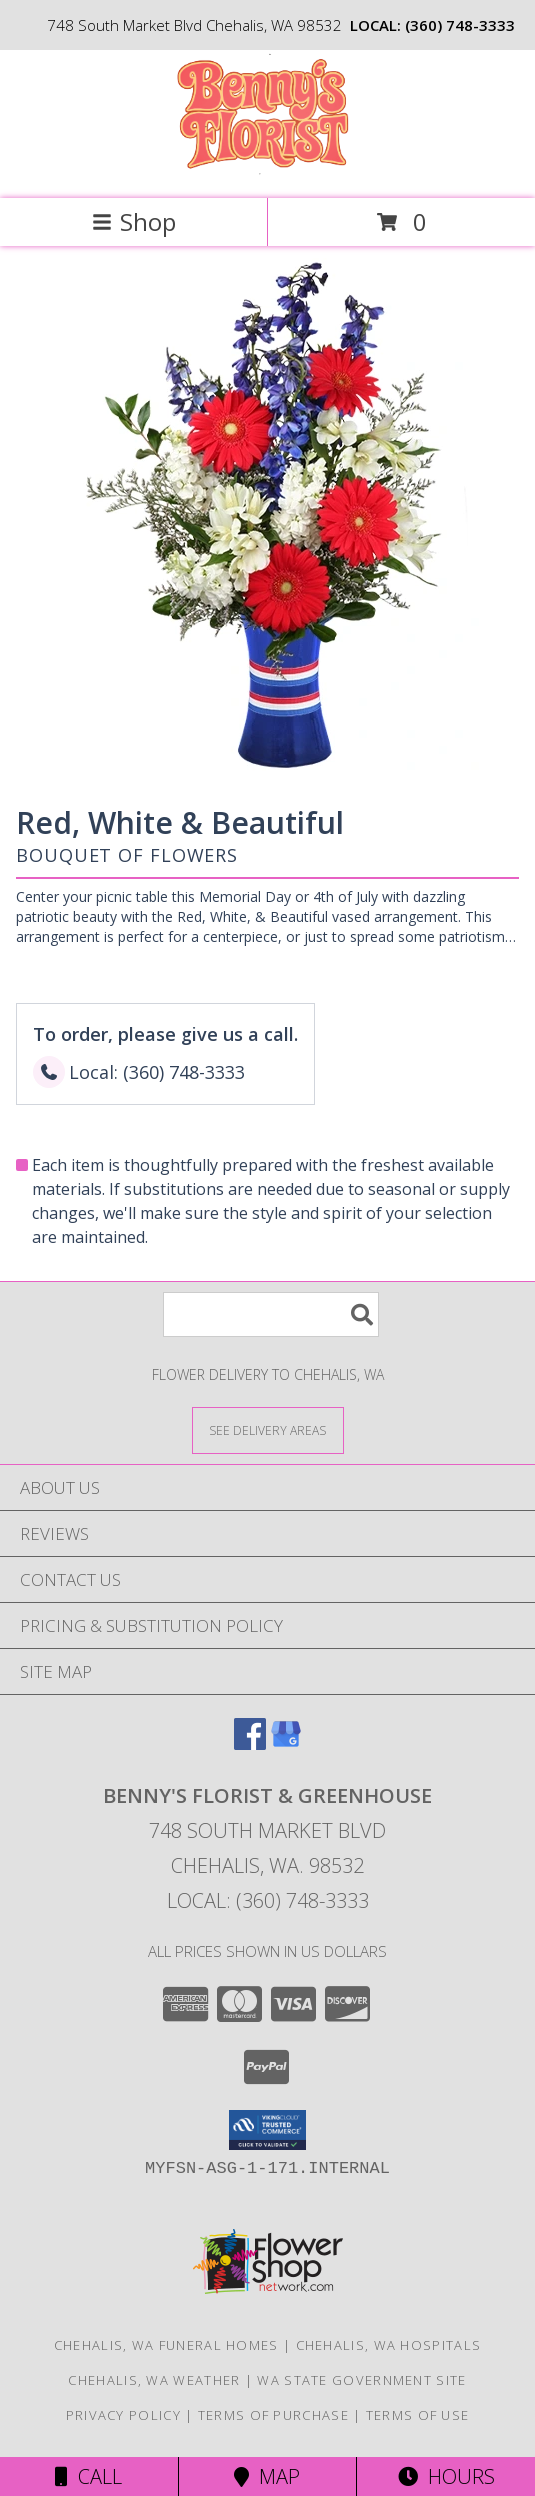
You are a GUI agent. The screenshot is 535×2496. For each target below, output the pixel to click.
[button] (267, 2130)
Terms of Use (418, 2415)
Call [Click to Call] (88, 2476)
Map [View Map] (267, 2476)
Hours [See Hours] (446, 2476)
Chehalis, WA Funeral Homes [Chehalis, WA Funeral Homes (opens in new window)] (166, 2345)
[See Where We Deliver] (268, 1429)
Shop (134, 221)
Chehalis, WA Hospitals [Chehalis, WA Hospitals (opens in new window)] (389, 2345)
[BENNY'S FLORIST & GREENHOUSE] (267, 169)
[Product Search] (271, 1314)
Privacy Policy (123, 2415)
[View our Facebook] (250, 1743)
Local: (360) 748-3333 (268, 1900)
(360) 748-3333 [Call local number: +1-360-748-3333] (460, 25)
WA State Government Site (361, 2380)
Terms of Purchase (273, 2415)
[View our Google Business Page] (286, 1743)
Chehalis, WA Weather (154, 2380)
